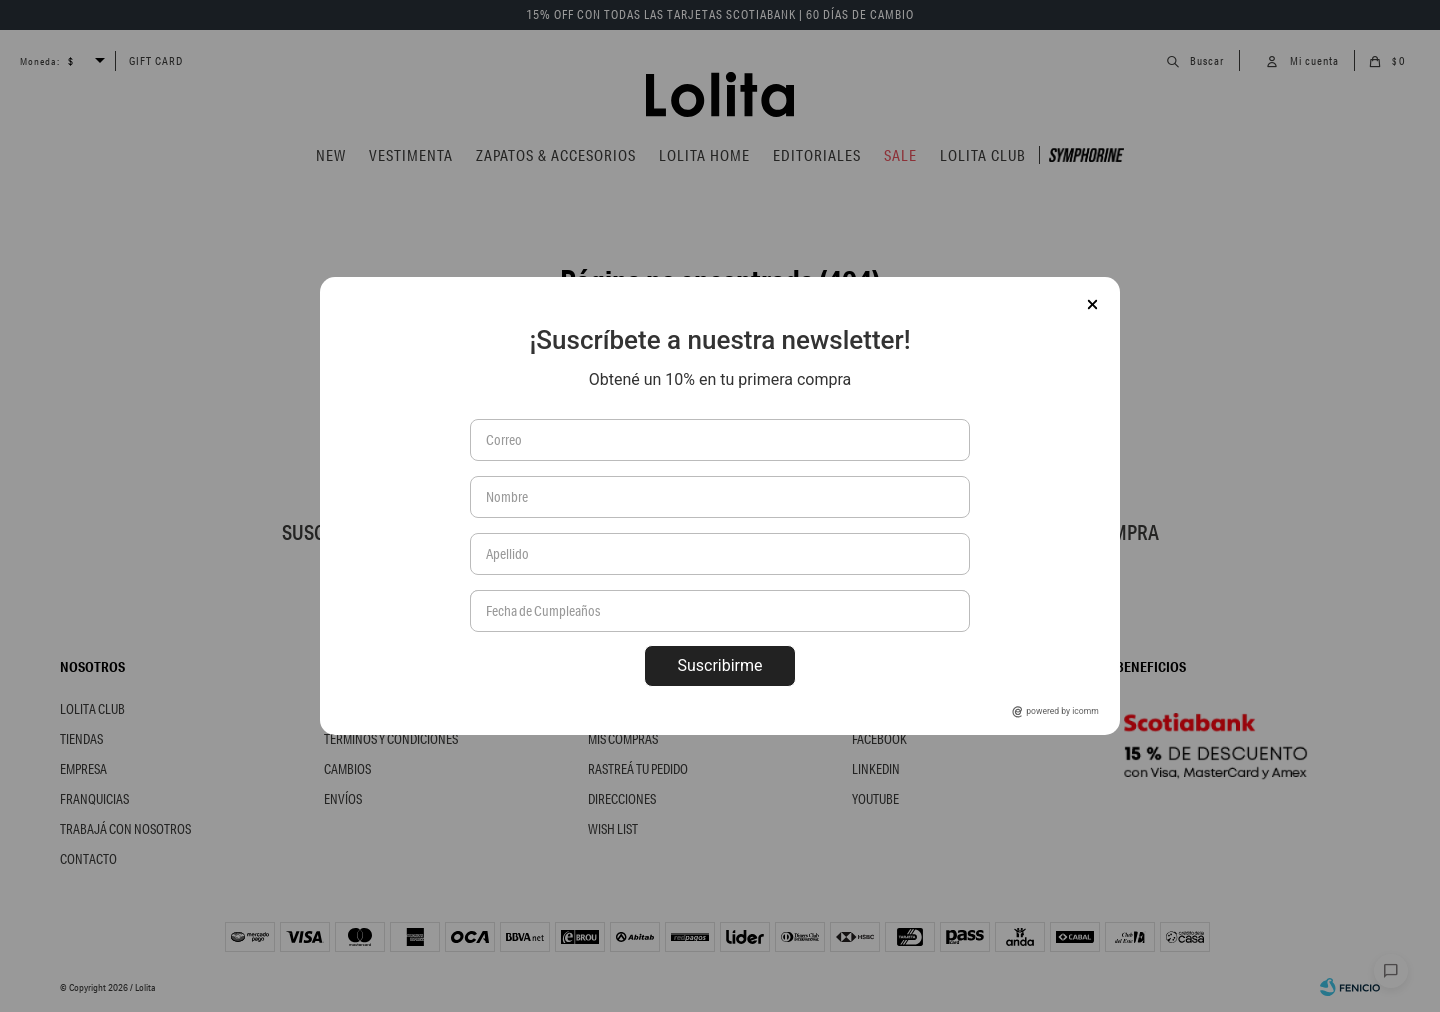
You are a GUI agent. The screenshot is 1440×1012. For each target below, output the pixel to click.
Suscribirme (719, 665)
